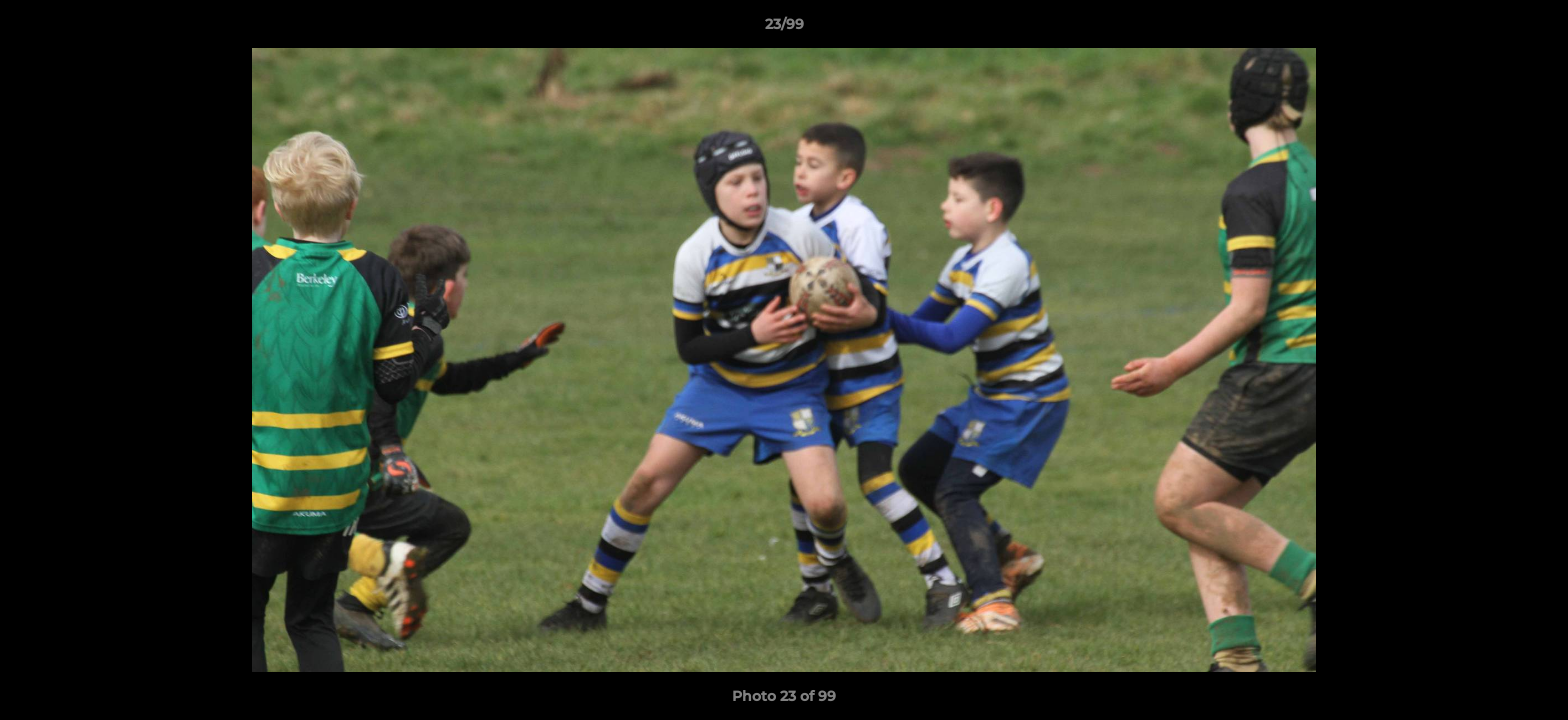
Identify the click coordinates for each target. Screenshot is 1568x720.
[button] (1532, 29)
